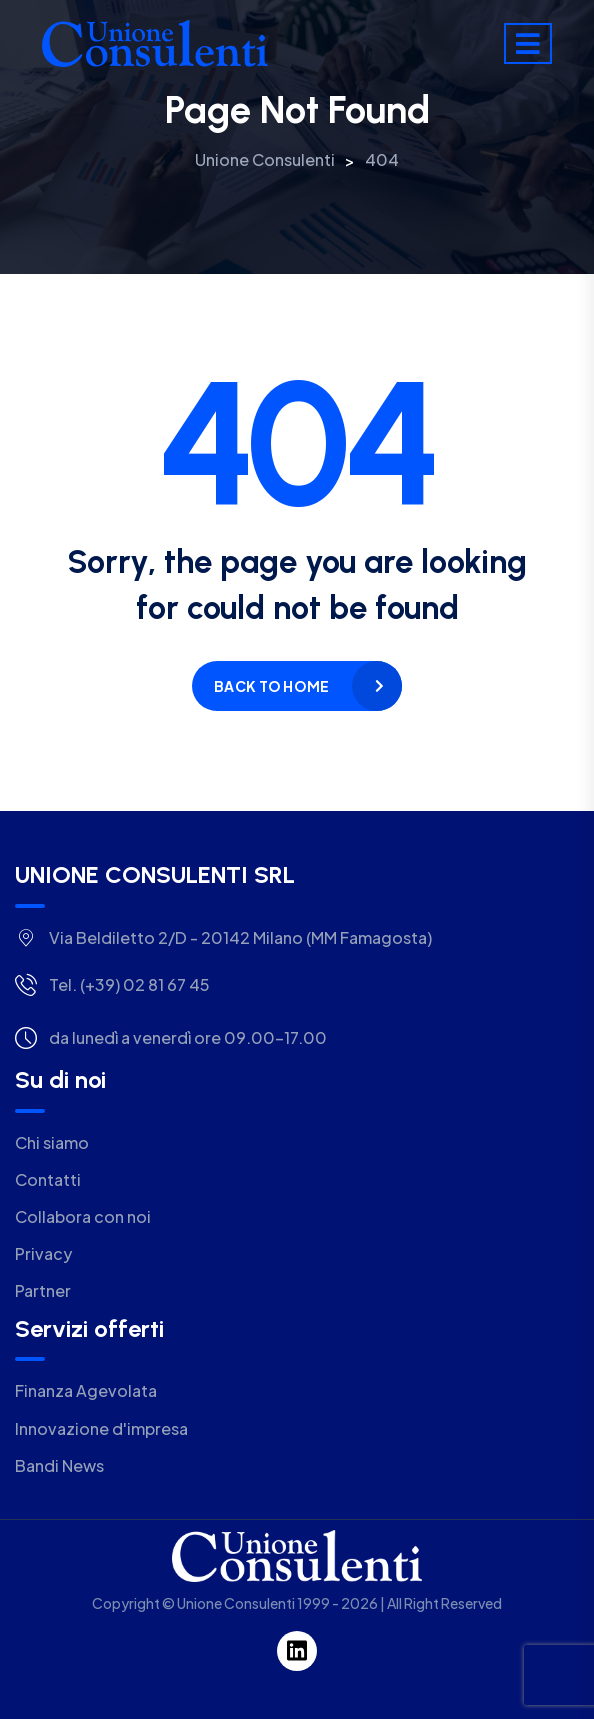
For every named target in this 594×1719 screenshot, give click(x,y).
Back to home (271, 686)
